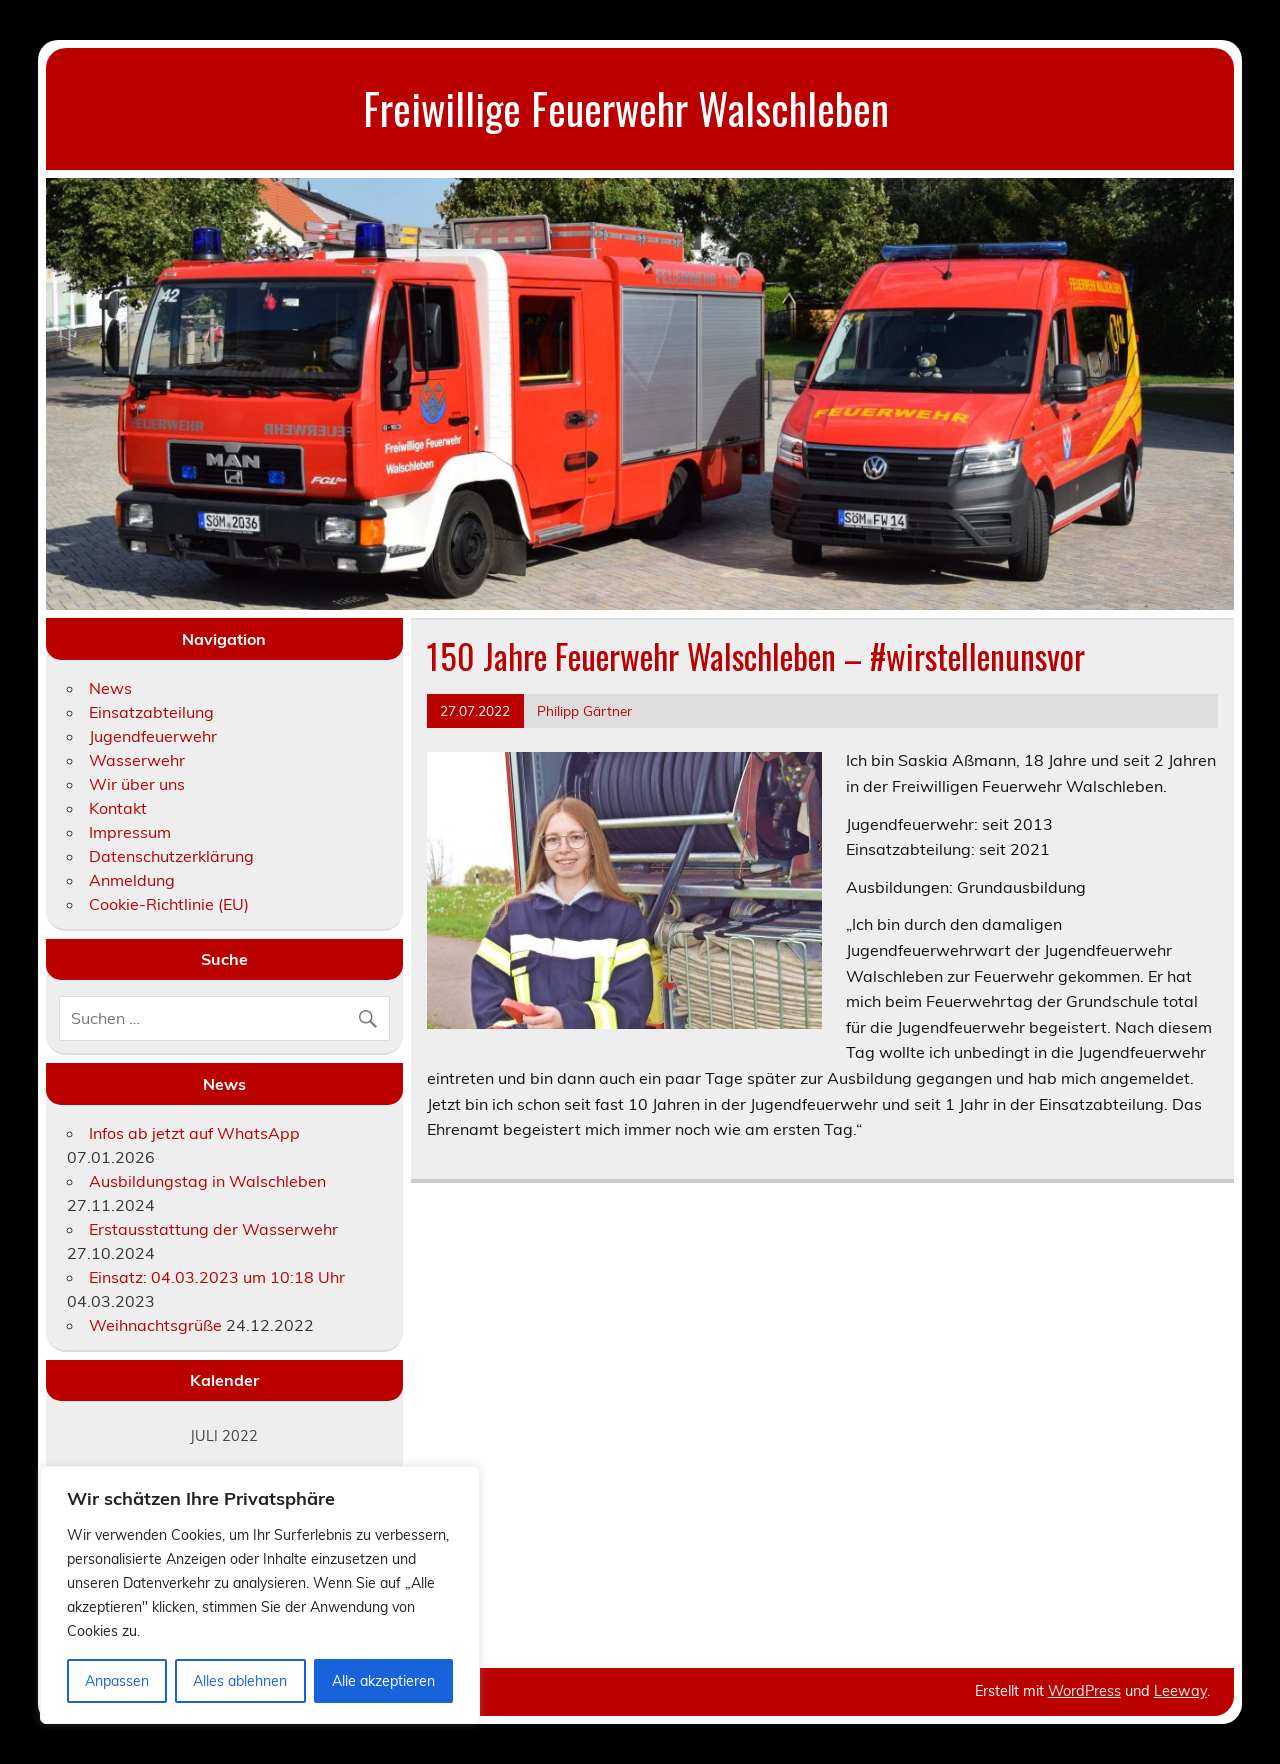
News (110, 688)
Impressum (130, 832)
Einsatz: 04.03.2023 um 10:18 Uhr (217, 1277)
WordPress (1084, 1691)
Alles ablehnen (240, 1681)
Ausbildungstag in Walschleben (207, 1181)
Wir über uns (137, 784)
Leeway (1180, 1691)
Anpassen (117, 1681)
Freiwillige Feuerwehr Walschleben (626, 108)
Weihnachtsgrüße (155, 1325)
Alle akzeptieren (383, 1681)
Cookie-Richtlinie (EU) (169, 904)
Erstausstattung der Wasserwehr (213, 1229)
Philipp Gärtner (584, 710)
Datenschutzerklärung (171, 856)
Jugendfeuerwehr (153, 736)
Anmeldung (132, 880)
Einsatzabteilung (151, 712)
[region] (260, 1595)
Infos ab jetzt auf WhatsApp (194, 1133)
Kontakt (118, 808)
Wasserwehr (137, 760)
